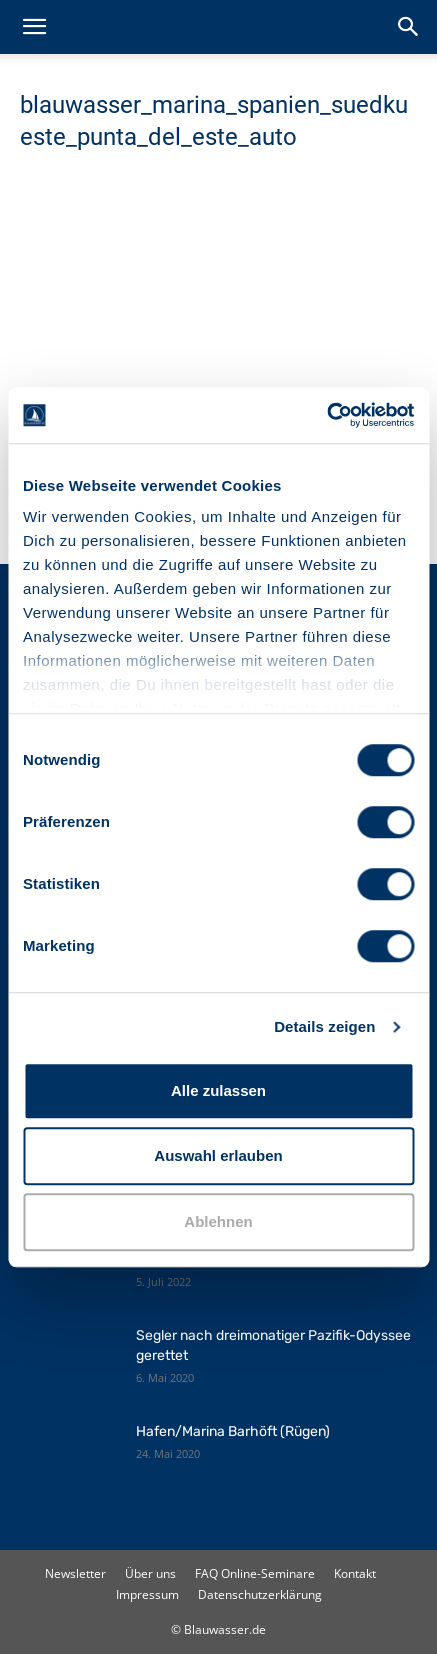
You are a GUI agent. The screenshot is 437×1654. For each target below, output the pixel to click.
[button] (34, 27)
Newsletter (75, 1573)
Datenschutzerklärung (260, 1594)
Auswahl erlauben (218, 1155)
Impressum (147, 1594)
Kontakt (355, 1573)
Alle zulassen (218, 1090)
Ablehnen (218, 1221)
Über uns (150, 1573)
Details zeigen (324, 1026)
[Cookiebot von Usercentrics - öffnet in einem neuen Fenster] (326, 415)
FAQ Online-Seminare (255, 1573)
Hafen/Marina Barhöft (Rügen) (233, 1431)
